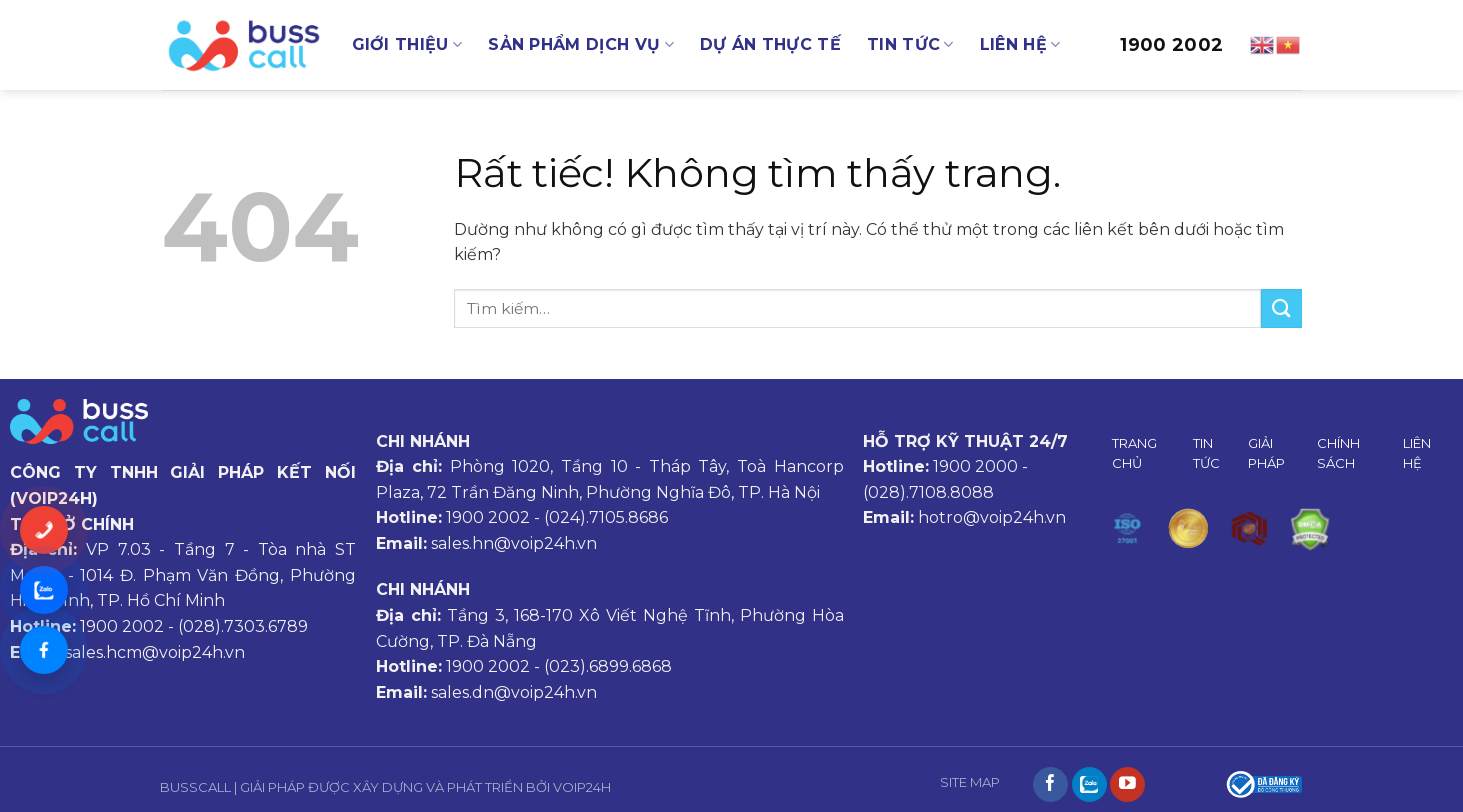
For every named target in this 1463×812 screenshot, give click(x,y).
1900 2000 (975, 466)
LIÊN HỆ (1020, 45)
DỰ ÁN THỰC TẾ (770, 44)
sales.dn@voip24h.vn (514, 692)
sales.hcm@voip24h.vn (155, 652)
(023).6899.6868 (608, 666)
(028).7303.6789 (243, 626)
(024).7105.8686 (606, 517)
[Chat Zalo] (44, 590)
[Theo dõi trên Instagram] (1089, 785)
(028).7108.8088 (928, 492)
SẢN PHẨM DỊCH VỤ (581, 45)
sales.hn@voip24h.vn (514, 543)
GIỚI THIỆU (407, 45)
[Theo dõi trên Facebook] (1050, 785)
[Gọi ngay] (44, 530)
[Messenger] (44, 650)
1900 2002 (1171, 45)
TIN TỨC (910, 45)
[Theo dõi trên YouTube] (1127, 785)
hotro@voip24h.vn (992, 517)
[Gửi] (1281, 308)
